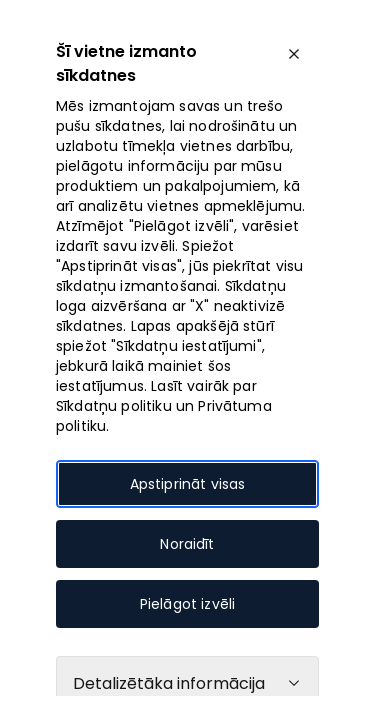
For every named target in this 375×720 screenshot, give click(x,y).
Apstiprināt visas (188, 484)
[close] (294, 54)
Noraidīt (187, 544)
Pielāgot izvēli (187, 604)
